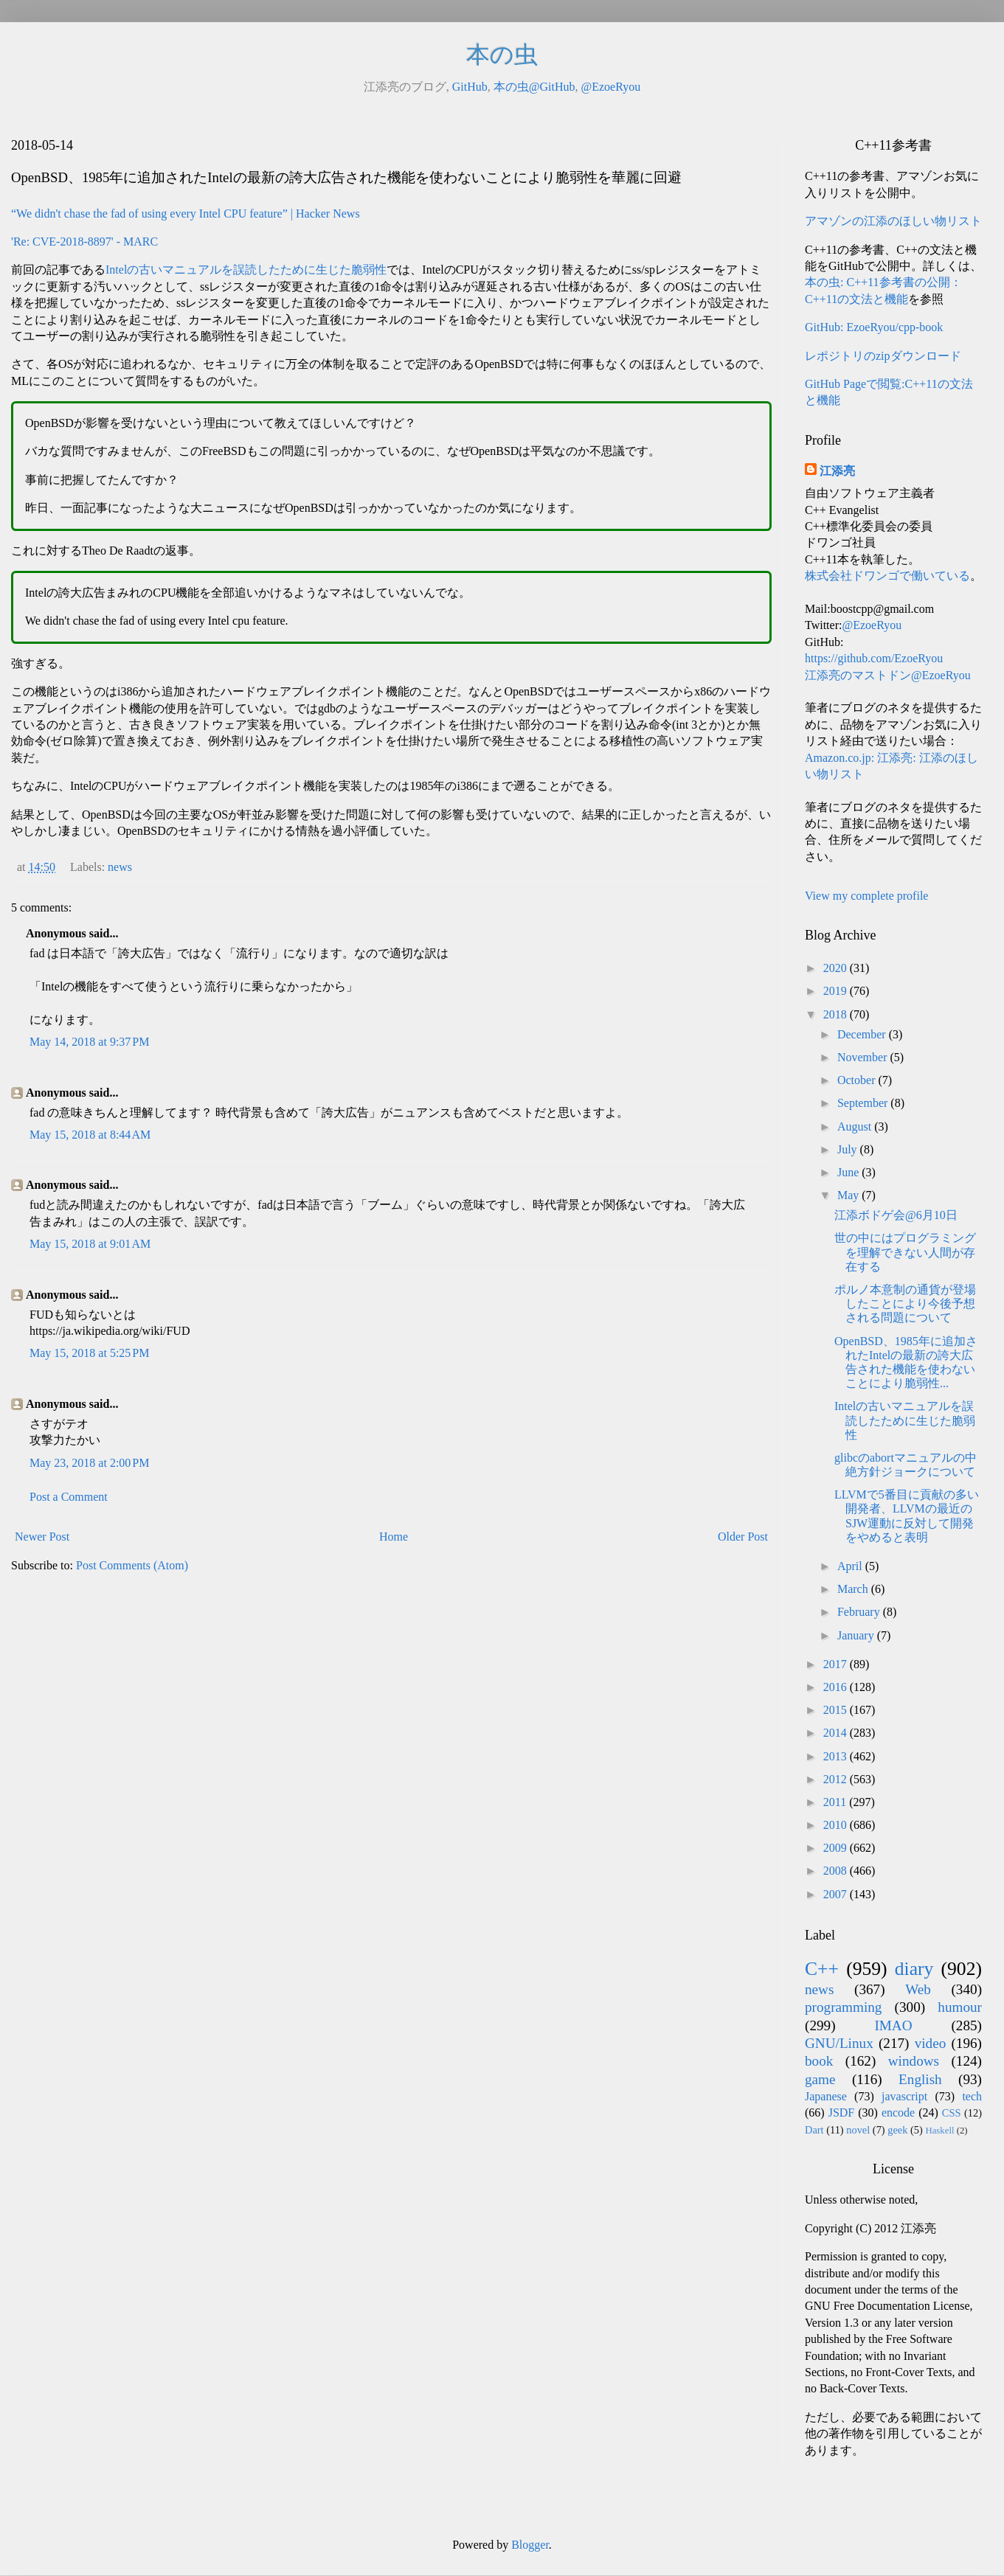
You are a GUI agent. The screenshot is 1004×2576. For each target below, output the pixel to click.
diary (914, 1968)
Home (393, 1536)
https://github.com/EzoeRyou (874, 658)
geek (897, 2130)
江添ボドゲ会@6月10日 (896, 1215)
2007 (836, 1894)
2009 (836, 1847)
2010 (836, 1825)
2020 (836, 968)
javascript (904, 2096)
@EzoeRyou (610, 86)
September (863, 1103)
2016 (836, 1687)
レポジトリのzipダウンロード (883, 356)
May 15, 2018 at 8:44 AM (90, 1134)
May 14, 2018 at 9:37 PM (89, 1041)
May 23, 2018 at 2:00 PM (89, 1463)
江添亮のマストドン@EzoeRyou (888, 675)
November (863, 1057)
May (849, 1195)
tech (972, 2096)
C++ (822, 1968)
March (854, 1589)
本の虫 (502, 54)
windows (913, 2061)
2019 (836, 991)
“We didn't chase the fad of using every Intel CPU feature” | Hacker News (185, 213)
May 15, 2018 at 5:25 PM (89, 1353)
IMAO (893, 2025)
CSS (951, 2113)
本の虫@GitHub (534, 86)
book (819, 2061)
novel (858, 2130)
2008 (836, 1870)
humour (960, 2007)
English (920, 2079)
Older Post (743, 1536)
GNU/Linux (839, 2043)
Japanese (826, 2096)
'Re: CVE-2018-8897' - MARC (84, 241)
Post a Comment (69, 1496)
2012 (836, 1779)
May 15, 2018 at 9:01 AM (90, 1243)
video (930, 2043)
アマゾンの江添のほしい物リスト (893, 221)
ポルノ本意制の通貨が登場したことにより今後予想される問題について (905, 1303)
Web (918, 1989)
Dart (814, 2130)
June (849, 1172)
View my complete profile (866, 895)
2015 (836, 1710)
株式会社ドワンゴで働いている (887, 575)
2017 (836, 1664)
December (863, 1034)
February (860, 1611)
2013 (836, 1756)
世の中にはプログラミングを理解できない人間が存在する (905, 1252)
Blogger (530, 2544)
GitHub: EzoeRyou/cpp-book (874, 327)
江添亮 (837, 471)
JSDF (841, 2112)
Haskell (939, 2130)
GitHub (470, 86)
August (855, 1126)
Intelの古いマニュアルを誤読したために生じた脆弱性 (246, 269)
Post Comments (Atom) (132, 1565)
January (857, 1635)
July (848, 1149)
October (858, 1080)
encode (898, 2112)
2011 (836, 1802)
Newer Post (42, 1536)
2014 (836, 1732)
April (851, 1566)
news (120, 867)
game (820, 2079)
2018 (836, 1014)
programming (843, 2007)
